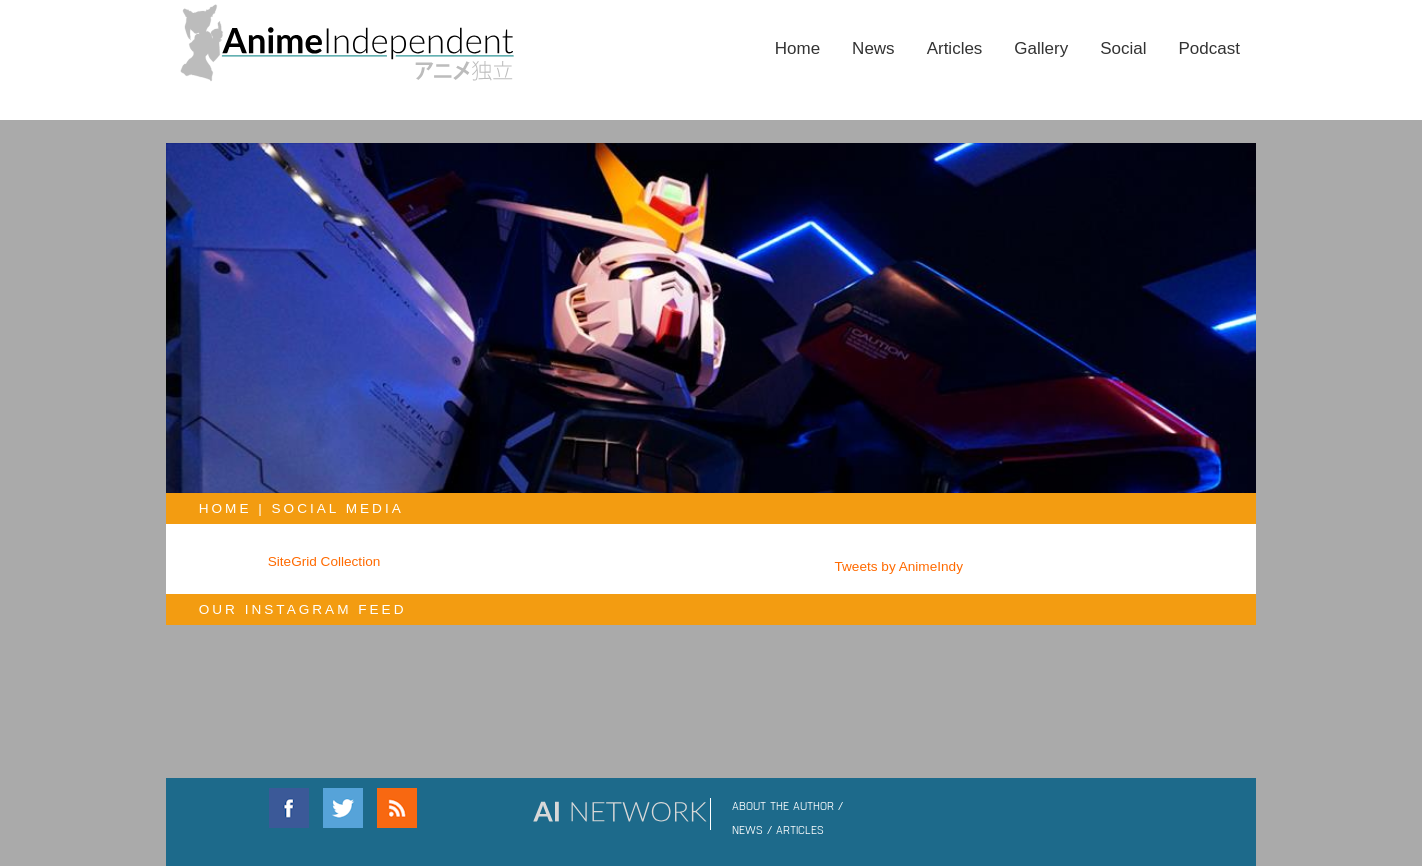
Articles (955, 48)
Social (1123, 48)
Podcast (1209, 48)
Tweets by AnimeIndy (899, 566)
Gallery (1041, 48)
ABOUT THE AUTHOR (783, 805)
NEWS (747, 829)
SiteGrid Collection (324, 561)
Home (797, 48)
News (873, 48)
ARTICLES (800, 829)
